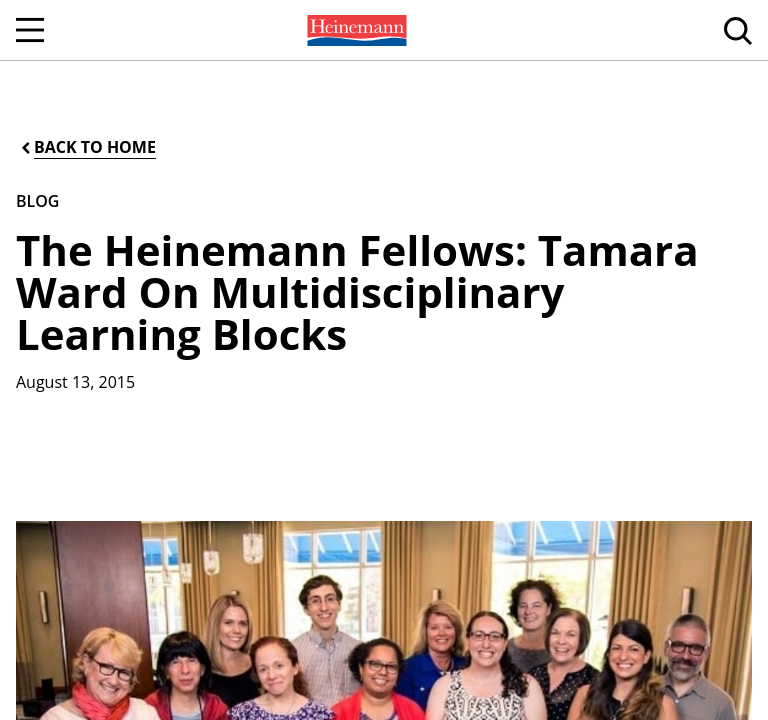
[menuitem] (355, 30)
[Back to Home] (87, 147)
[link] (355, 30)
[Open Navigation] (30, 30)
